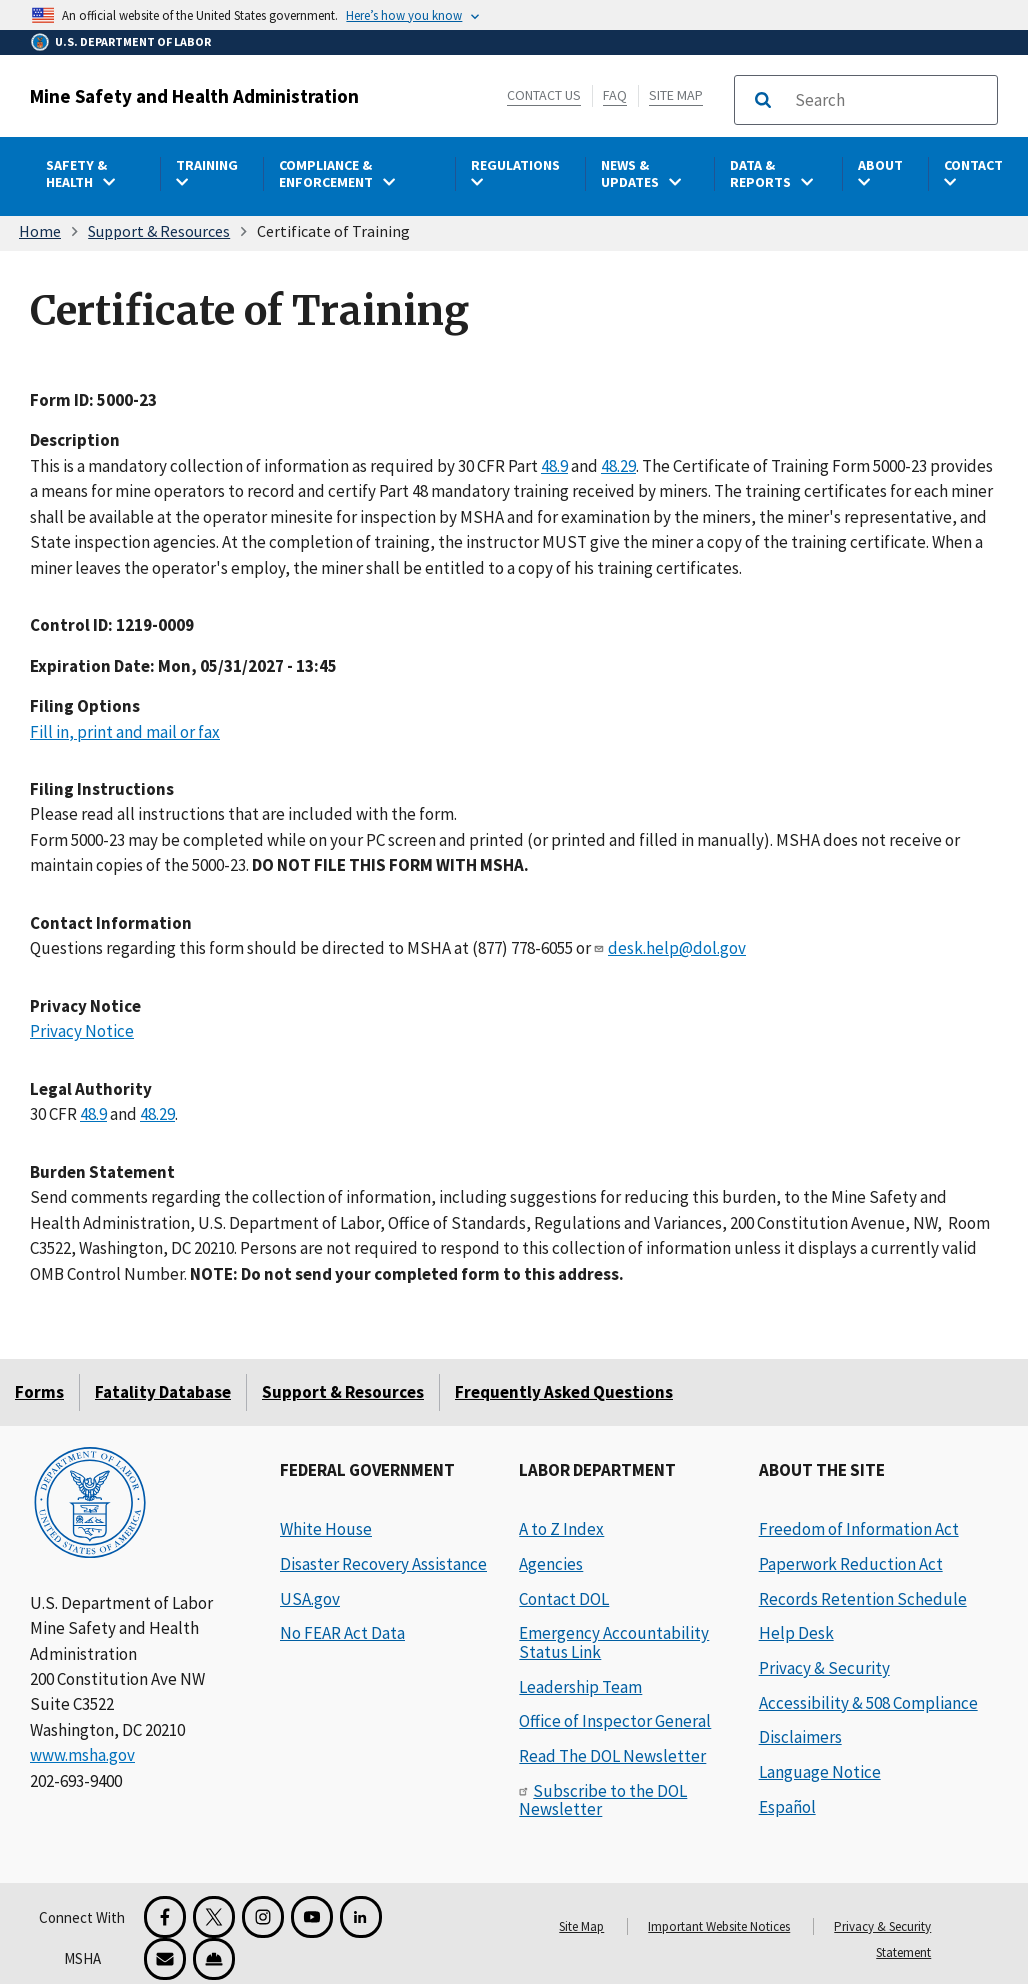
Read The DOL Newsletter (612, 1756)
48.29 (618, 465)
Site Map (676, 95)
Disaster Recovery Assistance (383, 1564)
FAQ (615, 95)
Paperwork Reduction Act (851, 1564)
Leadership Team (580, 1687)
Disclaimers (800, 1737)
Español (787, 1807)
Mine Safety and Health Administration (194, 96)
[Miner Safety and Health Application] (214, 1959)
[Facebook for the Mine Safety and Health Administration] (165, 1917)
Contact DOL (564, 1599)
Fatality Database (163, 1392)
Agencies (551, 1564)
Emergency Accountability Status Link (614, 1642)
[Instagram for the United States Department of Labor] (263, 1917)
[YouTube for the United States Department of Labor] (312, 1917)
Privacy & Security (824, 1668)
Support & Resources (159, 231)
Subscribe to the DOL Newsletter (603, 1800)
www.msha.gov (82, 1755)
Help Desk (796, 1633)
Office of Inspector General (615, 1721)
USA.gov (310, 1599)
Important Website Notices (719, 1926)
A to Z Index (561, 1529)
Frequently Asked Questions (564, 1392)
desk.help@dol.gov (677, 948)
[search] (890, 100)
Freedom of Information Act (859, 1529)
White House (326, 1529)
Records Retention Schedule (863, 1599)
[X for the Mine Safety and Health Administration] (214, 1917)
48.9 (554, 465)
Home (40, 231)
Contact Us (544, 95)
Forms (39, 1392)
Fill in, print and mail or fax (125, 731)
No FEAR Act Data (342, 1633)
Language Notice (820, 1772)
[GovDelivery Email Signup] (165, 1959)
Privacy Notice (82, 1031)
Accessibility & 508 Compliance (868, 1703)
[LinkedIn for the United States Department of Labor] (361, 1917)
